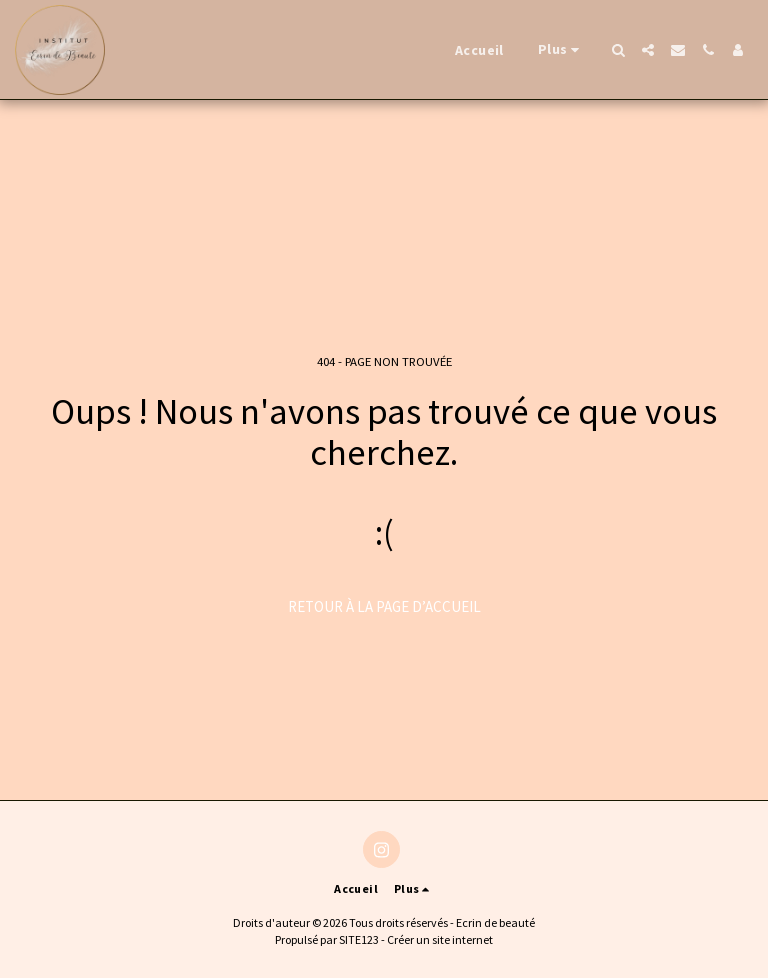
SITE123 (359, 939)
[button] (618, 50)
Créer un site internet (440, 939)
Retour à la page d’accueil (384, 606)
